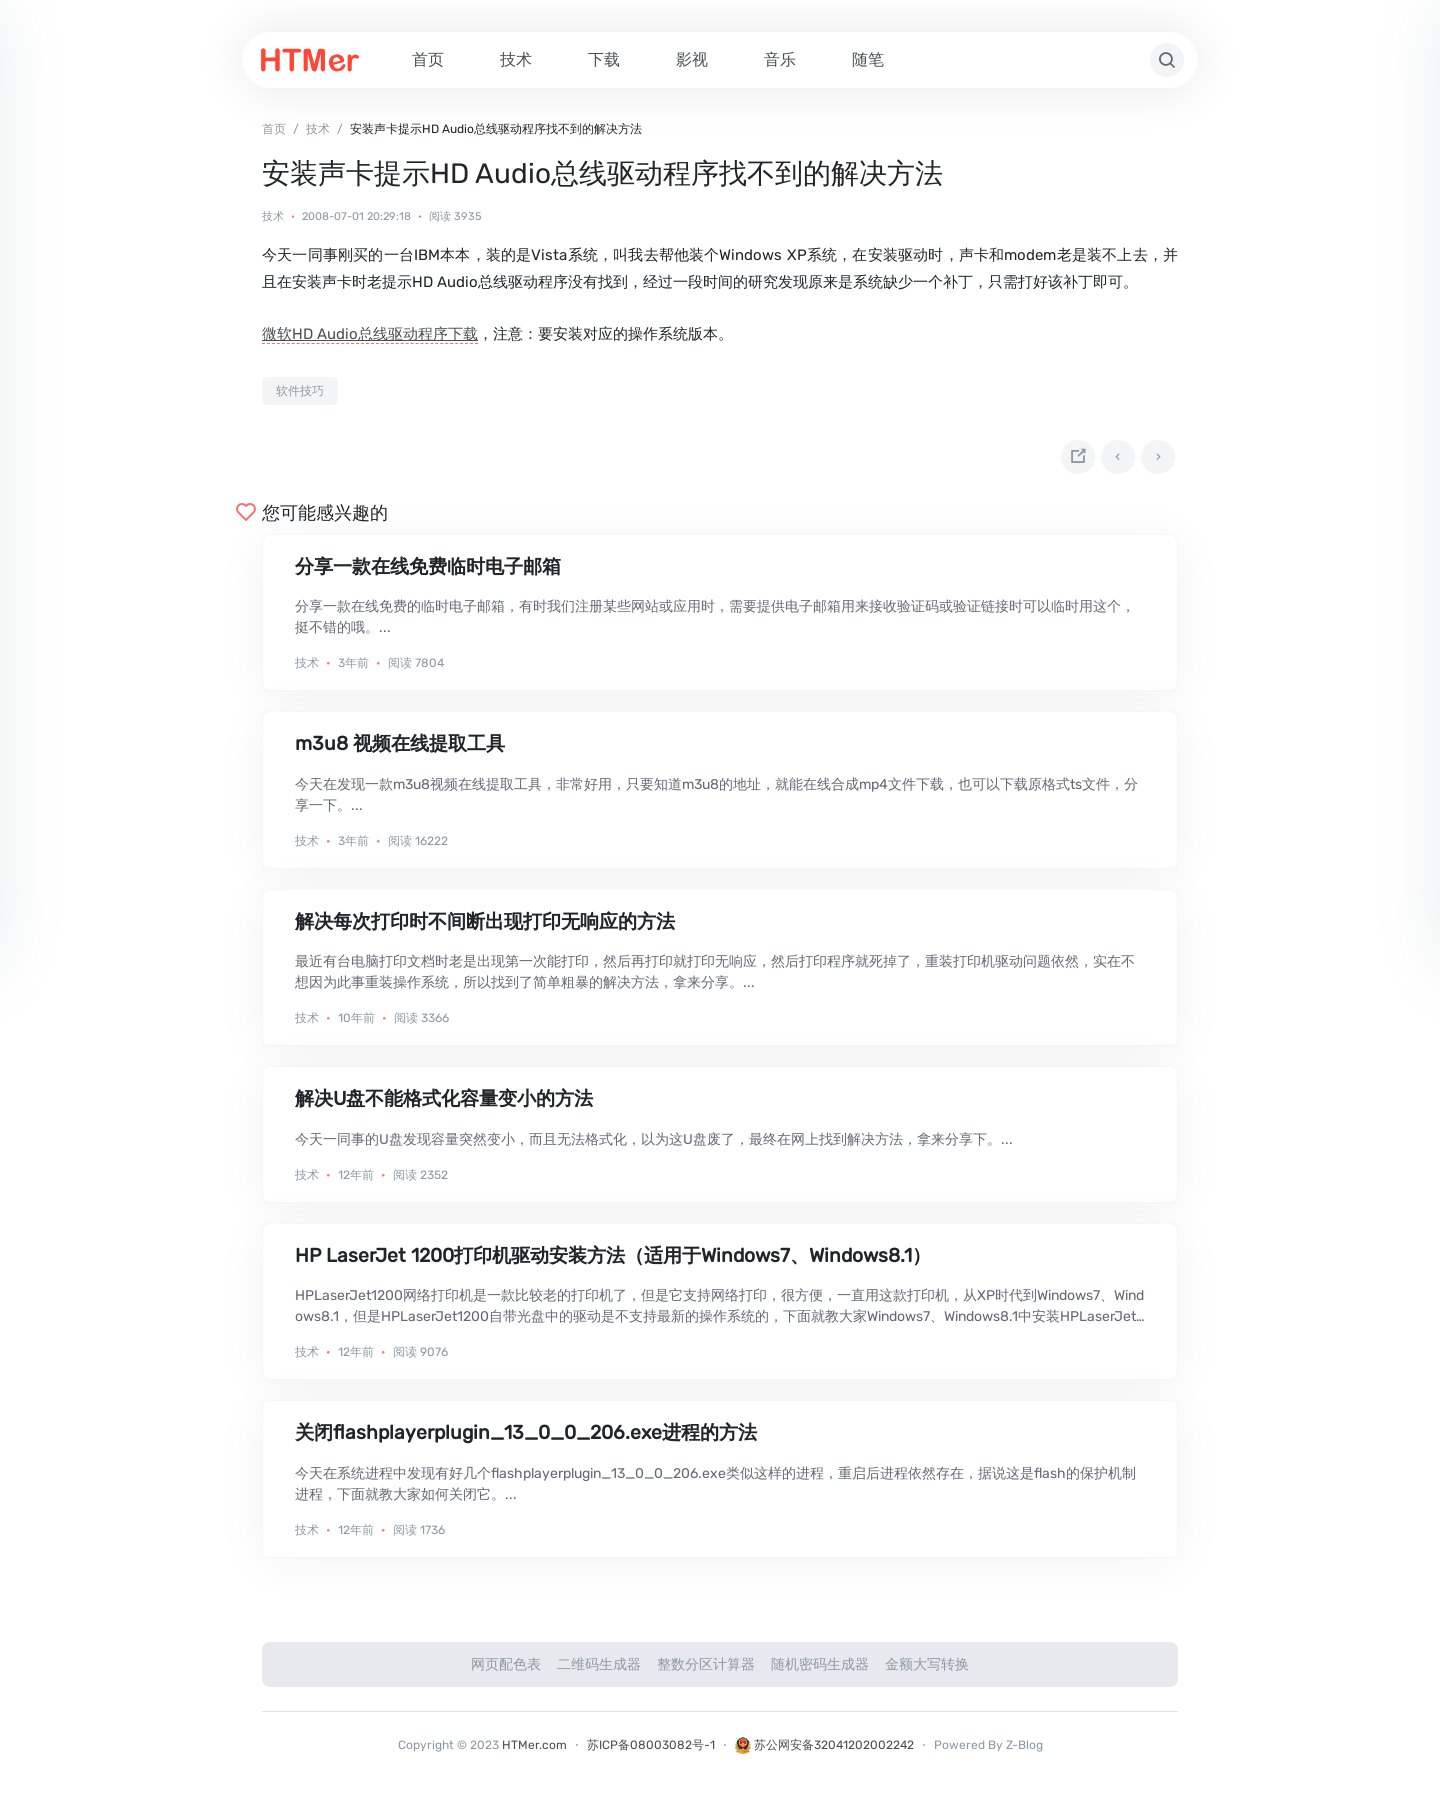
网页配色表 (506, 1672)
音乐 (780, 59)
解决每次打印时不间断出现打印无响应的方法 (485, 929)
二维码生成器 (599, 1672)
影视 (692, 59)
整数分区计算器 (706, 1672)
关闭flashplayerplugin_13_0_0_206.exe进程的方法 (526, 1440)
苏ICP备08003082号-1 (651, 1753)
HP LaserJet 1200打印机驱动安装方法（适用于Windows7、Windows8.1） (613, 1263)
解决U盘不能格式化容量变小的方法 (444, 1106)
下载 (604, 59)
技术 (516, 59)
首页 (428, 59)
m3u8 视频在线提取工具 (400, 752)
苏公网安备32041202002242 (824, 1753)
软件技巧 (300, 391)
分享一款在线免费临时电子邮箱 (428, 574)
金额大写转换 (927, 1672)
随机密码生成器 (820, 1672)
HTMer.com (534, 1753)
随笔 (868, 59)
